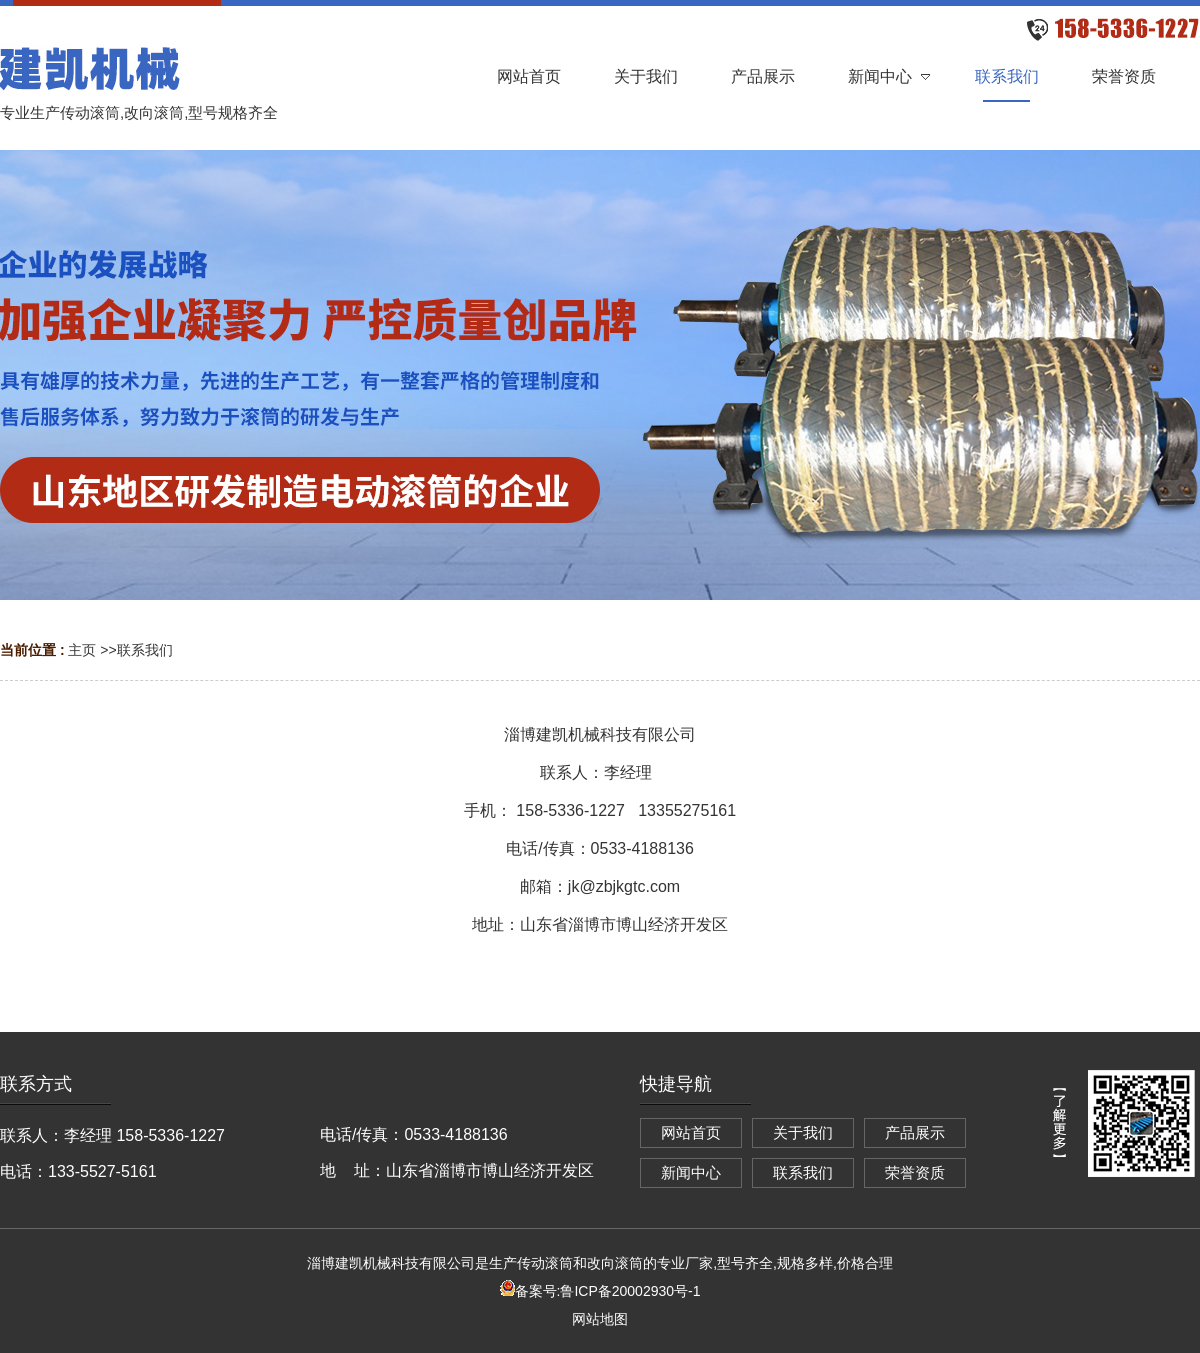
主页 (82, 650)
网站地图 (600, 1319)
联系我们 (145, 650)
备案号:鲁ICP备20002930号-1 (600, 1291)
